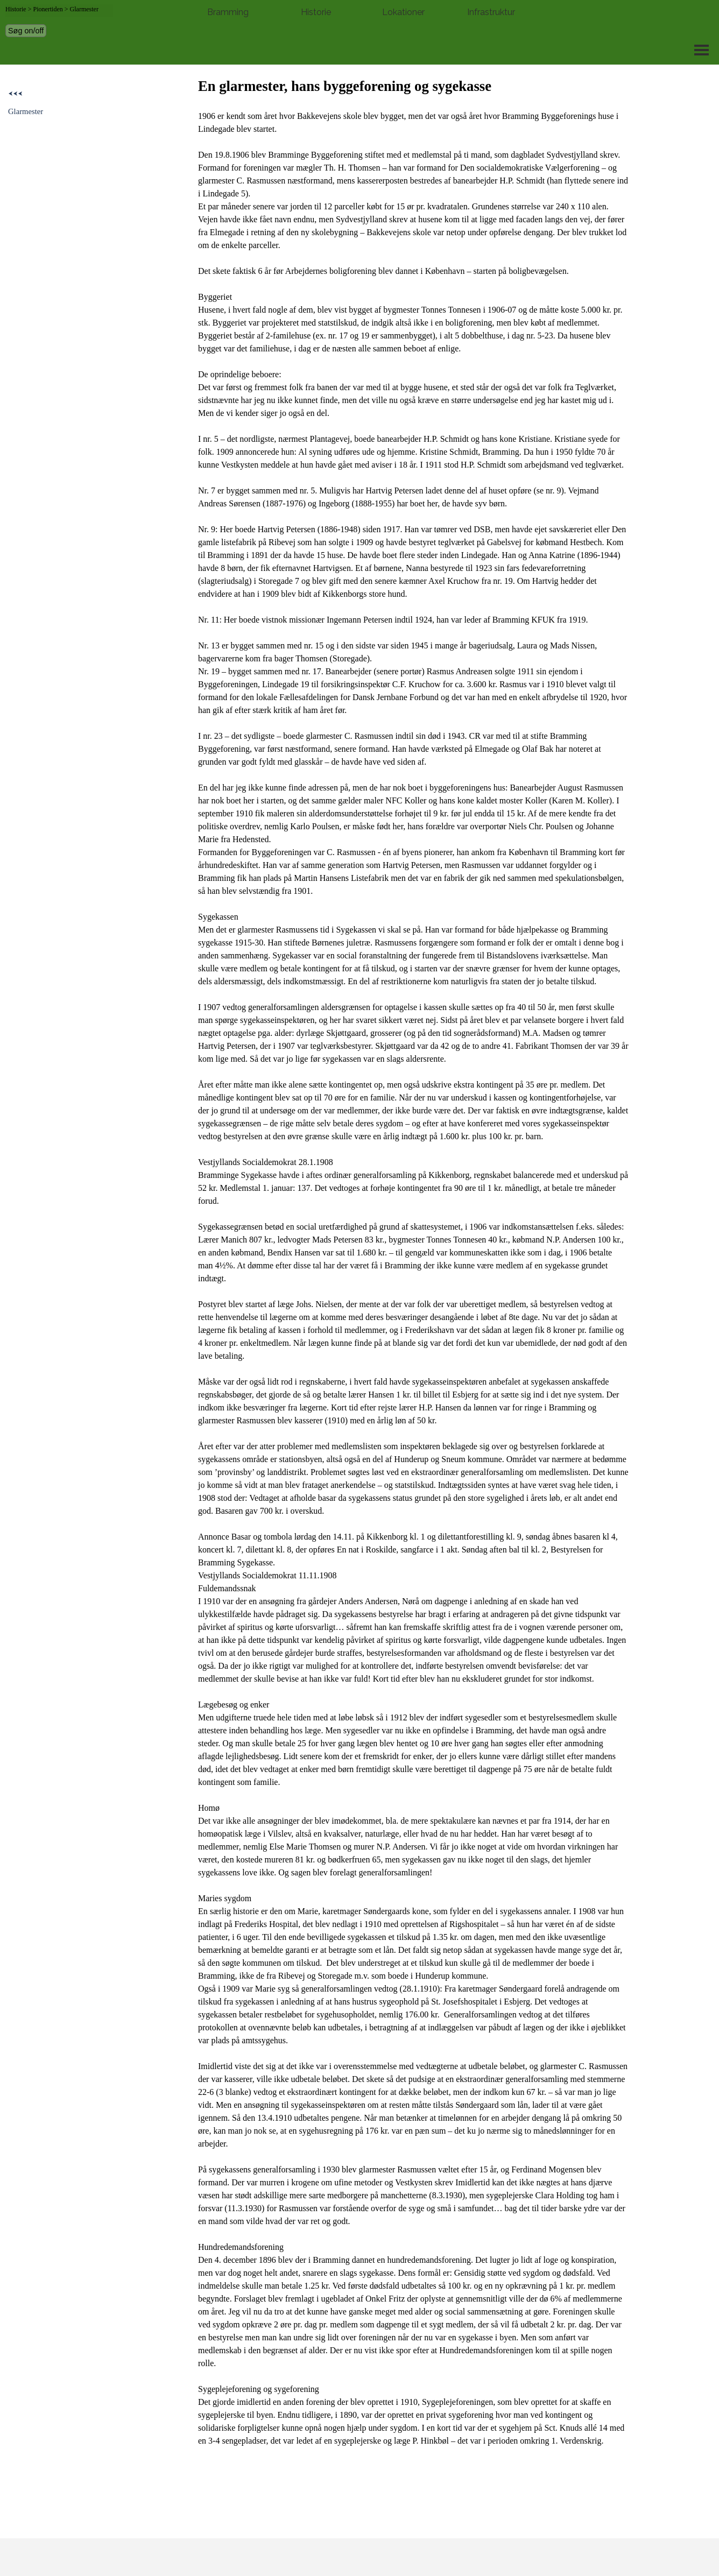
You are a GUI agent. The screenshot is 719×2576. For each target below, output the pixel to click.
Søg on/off (26, 30)
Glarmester (25, 111)
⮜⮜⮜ (15, 93)
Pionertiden (47, 9)
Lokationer (403, 12)
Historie (316, 12)
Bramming (228, 12)
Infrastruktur (491, 12)
